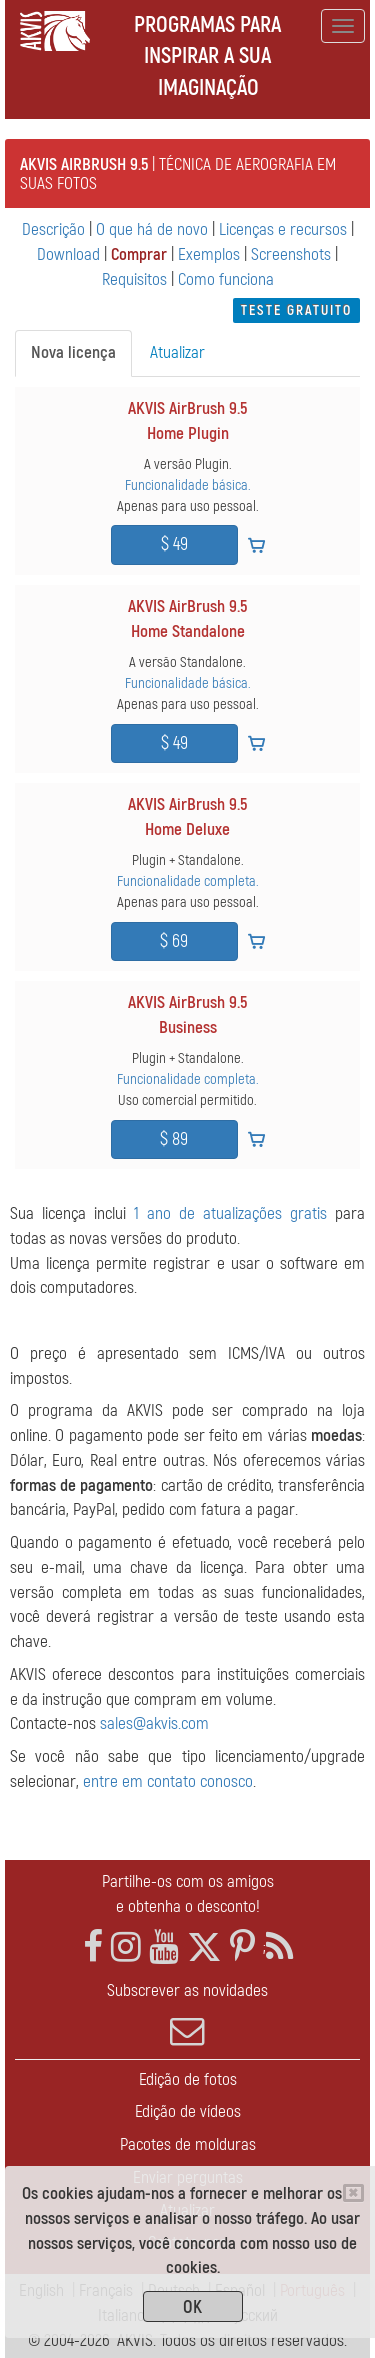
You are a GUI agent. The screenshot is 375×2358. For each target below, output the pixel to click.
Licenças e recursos (283, 229)
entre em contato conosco (168, 1781)
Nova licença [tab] (73, 352)
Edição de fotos (188, 2079)
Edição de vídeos (188, 2111)
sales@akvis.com (154, 1723)
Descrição (53, 229)
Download (68, 254)
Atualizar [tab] (177, 352)
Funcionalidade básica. (188, 485)
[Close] (353, 2193)
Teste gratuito (296, 310)
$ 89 (174, 1139)
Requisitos (134, 279)
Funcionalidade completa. (188, 881)
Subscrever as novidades (187, 2014)
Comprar (139, 254)
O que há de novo (152, 229)
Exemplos (209, 254)
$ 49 (174, 544)
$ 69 (174, 941)
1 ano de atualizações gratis (230, 1213)
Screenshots (291, 254)
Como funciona (226, 279)
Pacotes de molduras (188, 2144)
